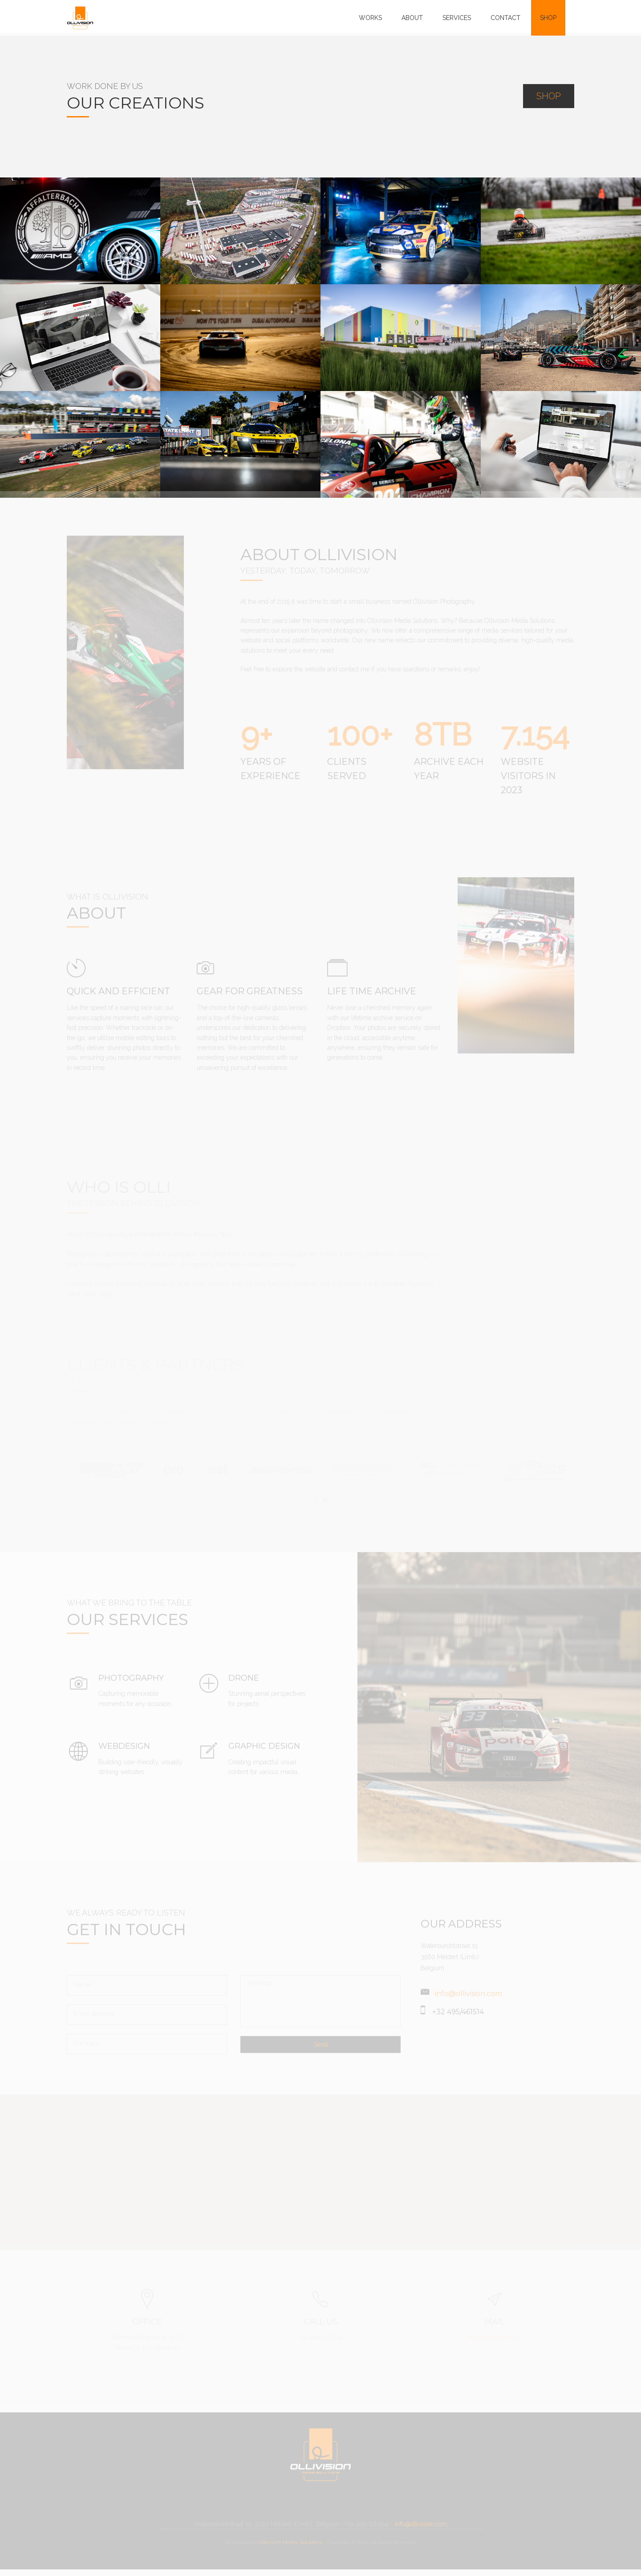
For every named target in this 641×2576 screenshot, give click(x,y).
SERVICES (456, 17)
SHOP (548, 17)
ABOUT (412, 17)
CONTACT (505, 17)
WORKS (370, 17)
